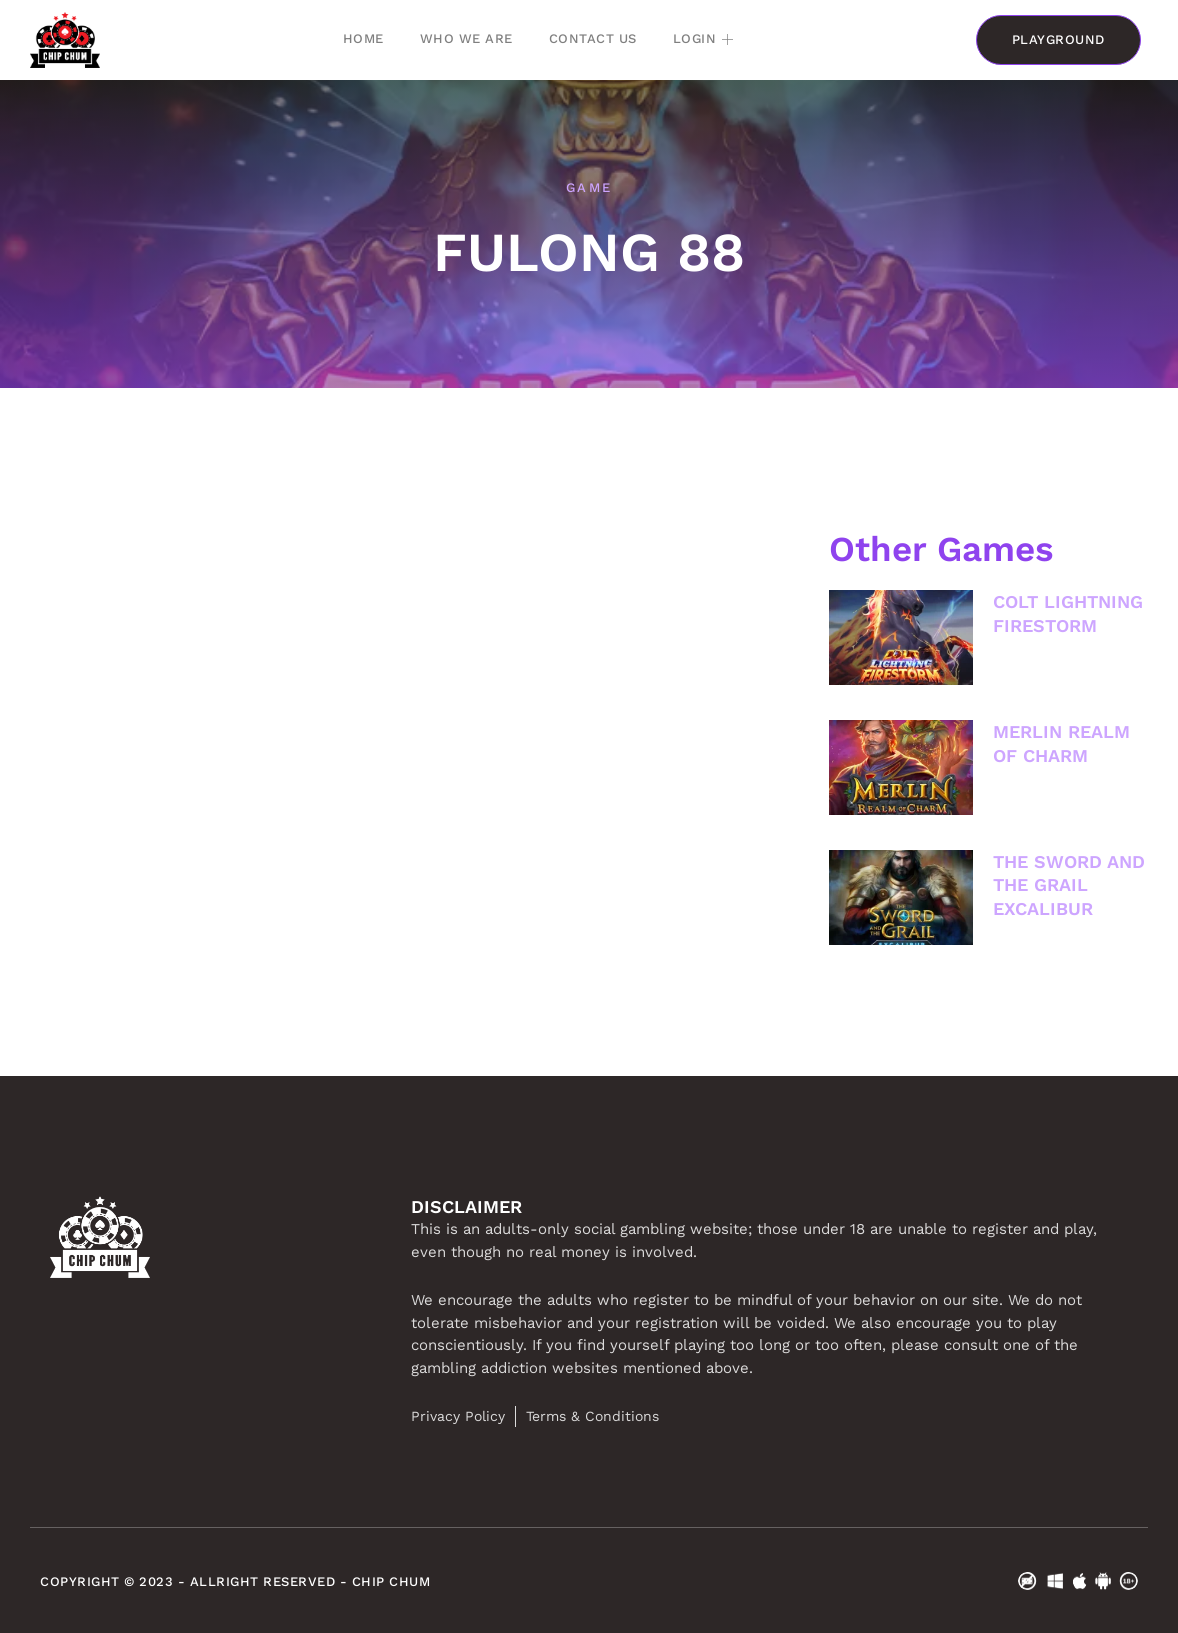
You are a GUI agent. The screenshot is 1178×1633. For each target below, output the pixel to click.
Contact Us (593, 38)
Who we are (466, 38)
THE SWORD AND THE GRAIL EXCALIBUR (1069, 885)
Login (706, 38)
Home (363, 38)
